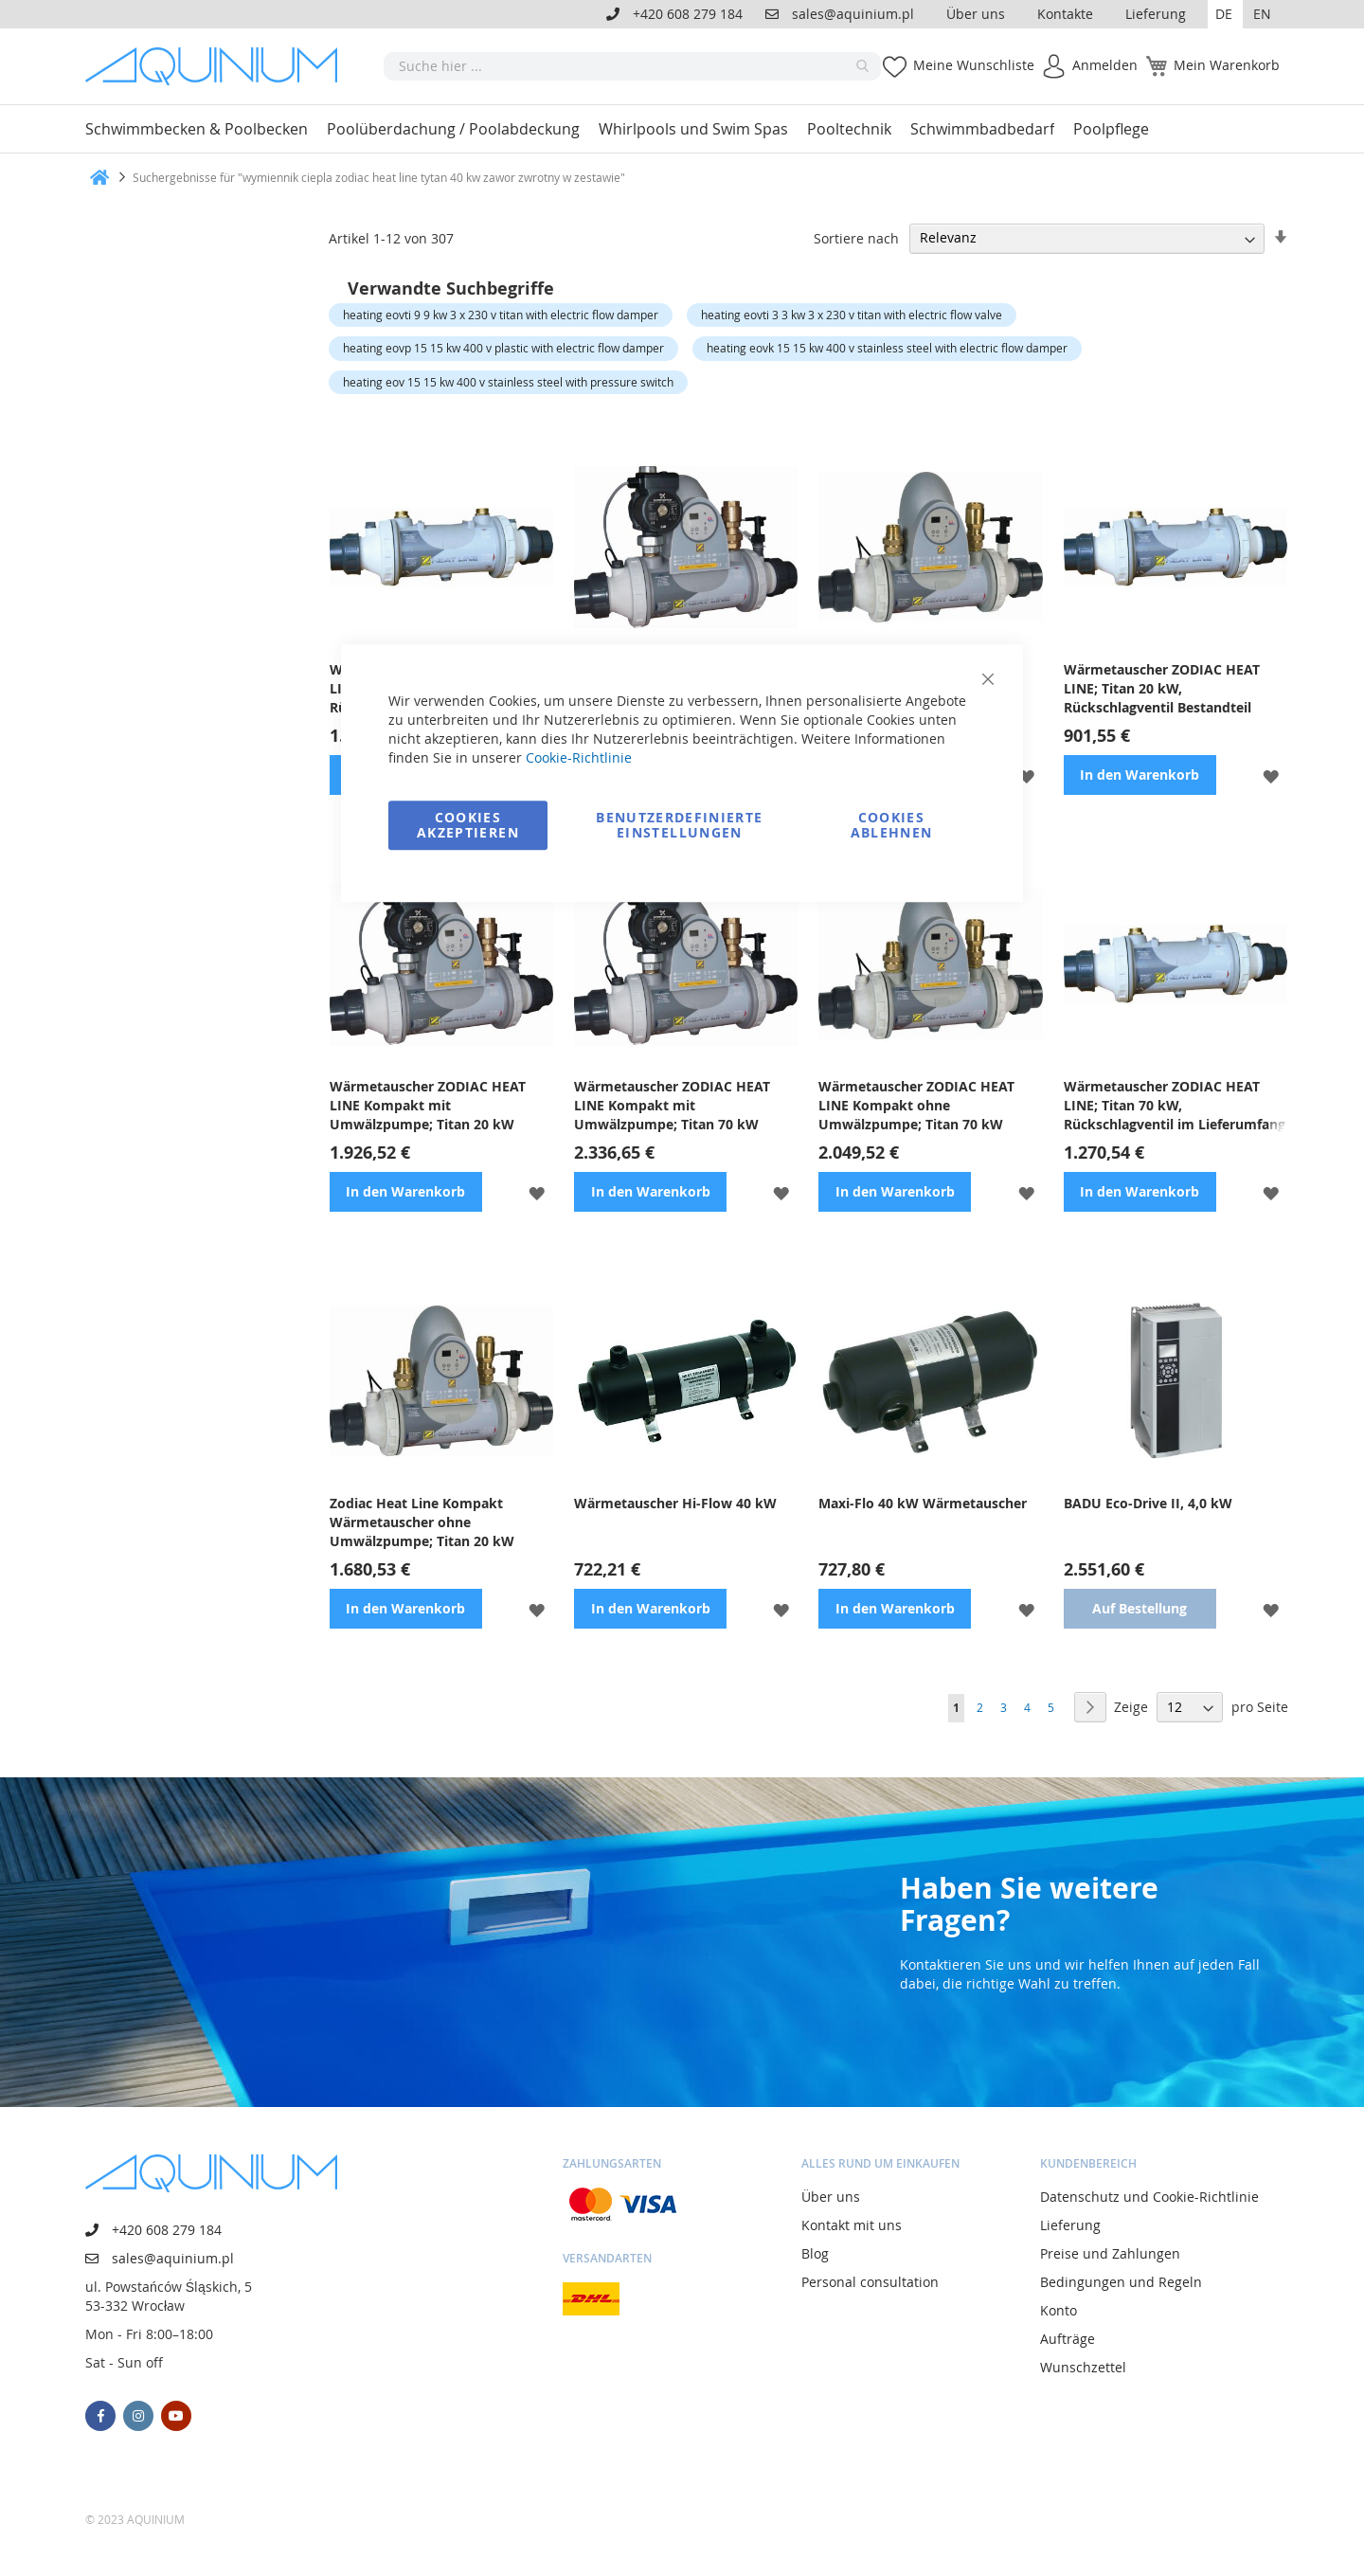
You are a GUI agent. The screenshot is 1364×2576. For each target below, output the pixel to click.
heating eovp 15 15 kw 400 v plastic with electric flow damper (503, 347)
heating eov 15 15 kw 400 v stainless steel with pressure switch (508, 381)
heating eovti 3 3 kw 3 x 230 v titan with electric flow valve (851, 314)
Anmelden (1105, 65)
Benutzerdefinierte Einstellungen (679, 824)
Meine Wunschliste (973, 65)
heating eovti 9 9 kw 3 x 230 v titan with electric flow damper (500, 314)
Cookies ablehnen (892, 824)
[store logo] (217, 66)
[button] (1225, 14)
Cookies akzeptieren (468, 824)
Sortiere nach (856, 237)
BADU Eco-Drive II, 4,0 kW (1148, 1503)
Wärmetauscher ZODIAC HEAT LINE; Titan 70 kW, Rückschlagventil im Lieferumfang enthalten (1174, 1105)
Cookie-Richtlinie (579, 757)
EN (1262, 14)
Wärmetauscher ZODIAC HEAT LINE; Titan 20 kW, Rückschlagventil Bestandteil (1162, 688)
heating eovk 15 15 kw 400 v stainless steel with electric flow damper (887, 347)
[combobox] (632, 66)
